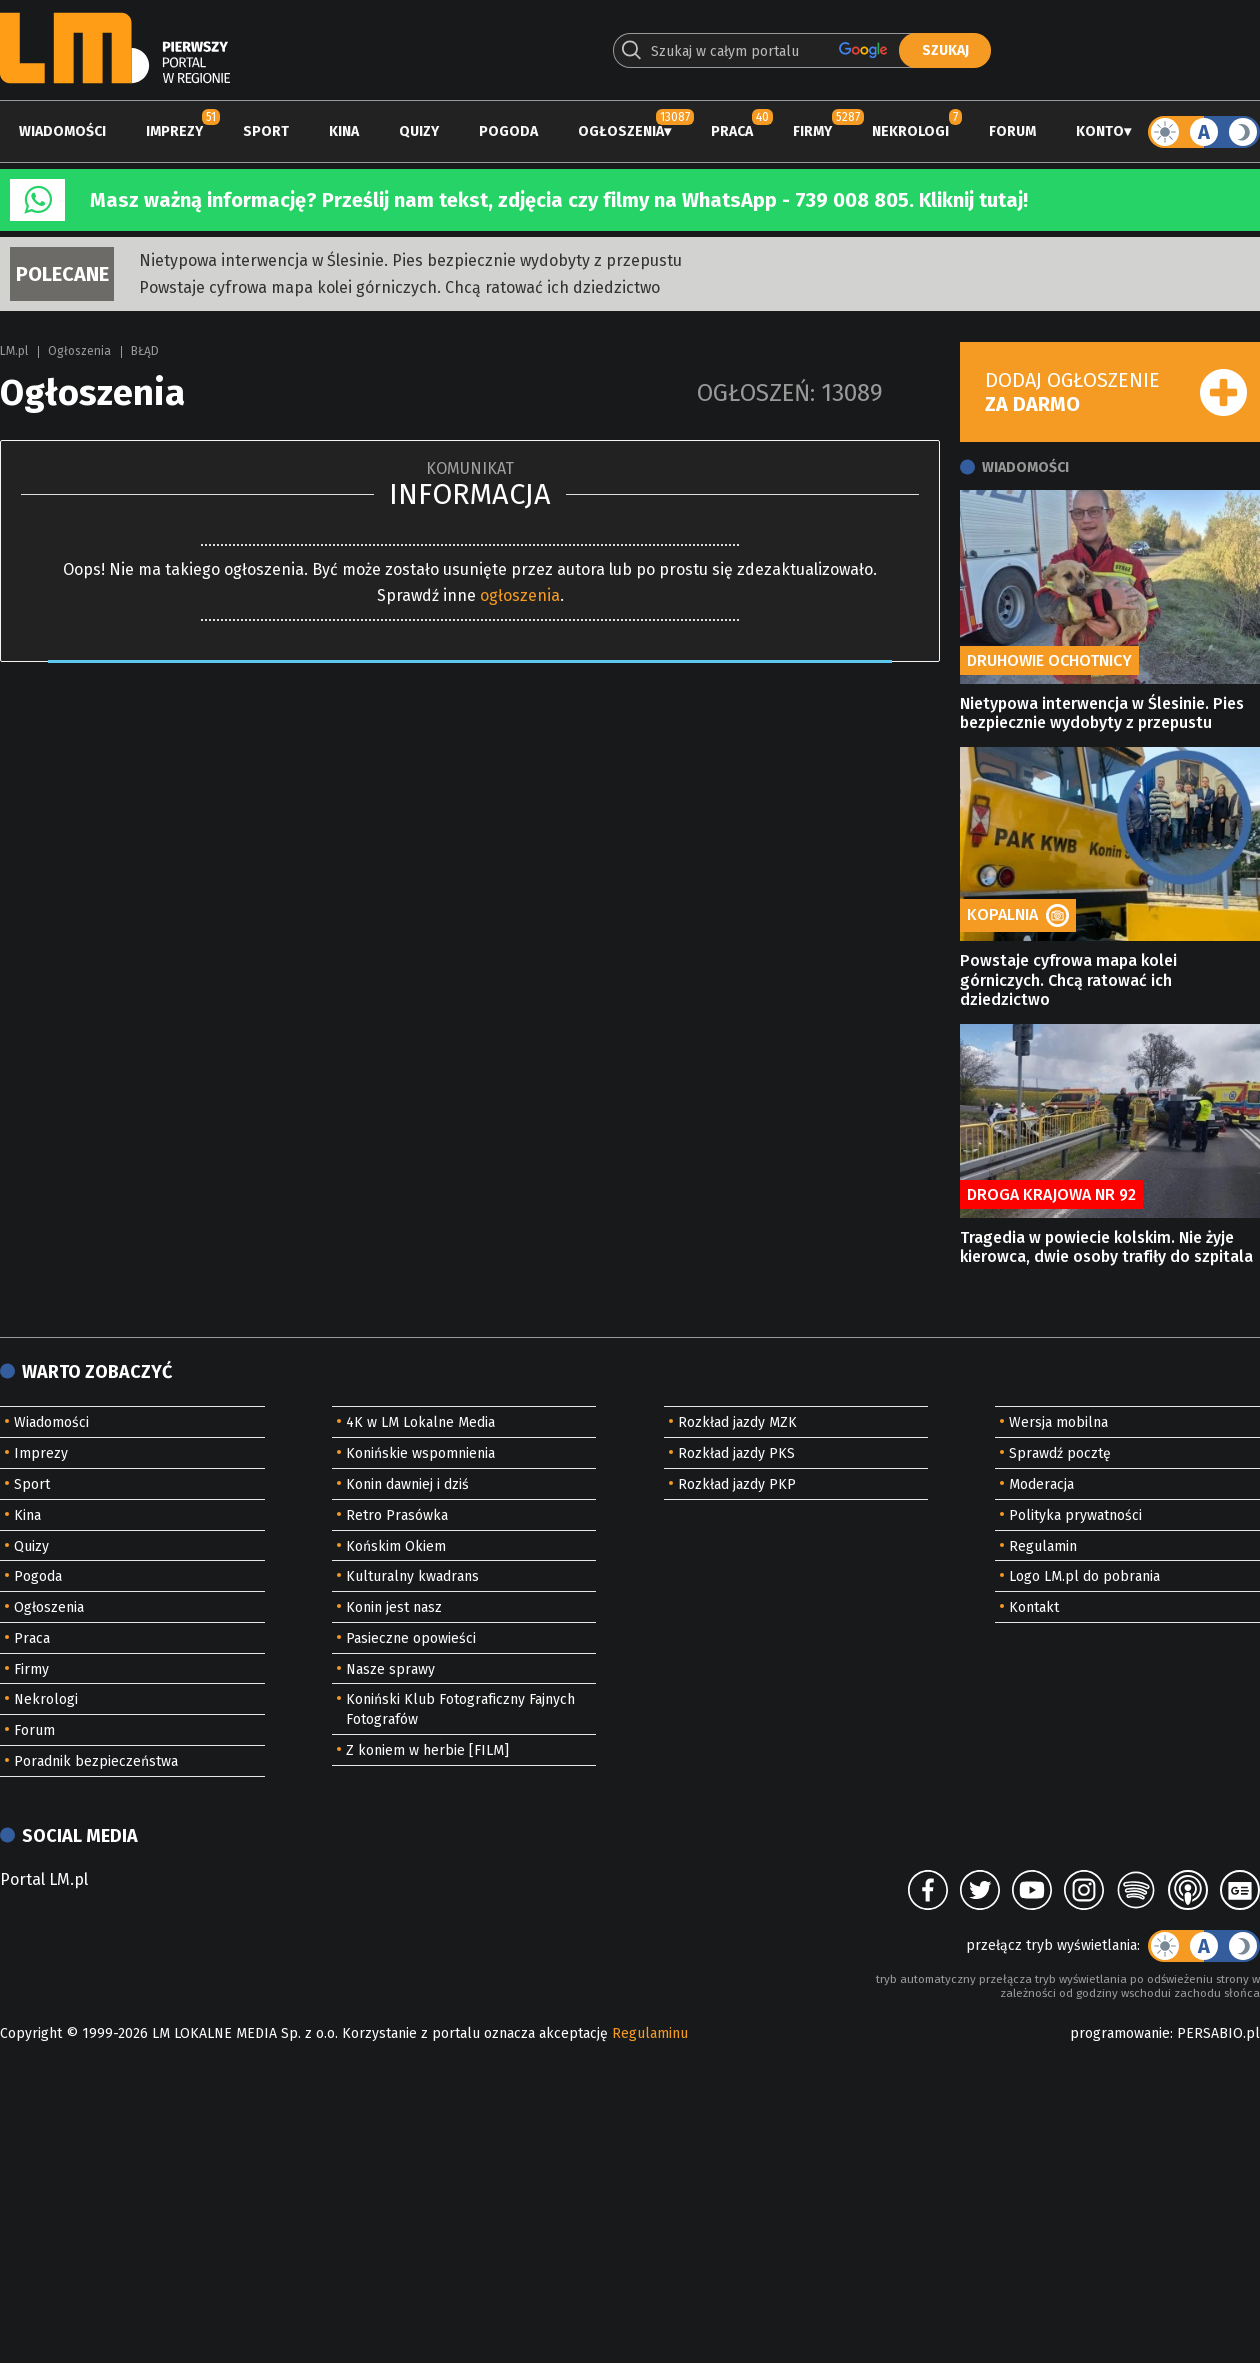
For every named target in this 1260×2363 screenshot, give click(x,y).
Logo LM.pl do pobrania (1084, 1576)
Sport (266, 131)
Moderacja (1041, 1484)
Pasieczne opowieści (411, 1638)
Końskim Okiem (396, 1546)
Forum (1012, 131)
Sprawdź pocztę (1060, 1453)
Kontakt (1034, 1607)
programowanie (1120, 2033)
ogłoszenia (520, 595)
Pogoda (508, 131)
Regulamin (1043, 1546)
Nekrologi (910, 131)
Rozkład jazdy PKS (736, 1453)
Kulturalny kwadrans (412, 1576)
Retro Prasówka (397, 1515)
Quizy (419, 131)
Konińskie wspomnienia (420, 1453)
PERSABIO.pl (1218, 2033)
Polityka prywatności (1075, 1515)
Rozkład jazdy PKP (737, 1484)
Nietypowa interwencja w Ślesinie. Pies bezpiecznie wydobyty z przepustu (410, 260)
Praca (732, 131)
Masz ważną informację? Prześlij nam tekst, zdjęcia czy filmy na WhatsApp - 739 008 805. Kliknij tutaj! (559, 200)
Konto (1100, 131)
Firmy (812, 131)
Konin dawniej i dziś (407, 1484)
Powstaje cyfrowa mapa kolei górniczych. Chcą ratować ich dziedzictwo (399, 287)
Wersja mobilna (1058, 1422)
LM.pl (14, 351)
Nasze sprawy (390, 1669)
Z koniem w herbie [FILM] (427, 1750)
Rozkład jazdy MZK (737, 1422)
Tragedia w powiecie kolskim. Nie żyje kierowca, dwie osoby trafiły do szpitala (1106, 1247)
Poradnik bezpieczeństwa (96, 1761)
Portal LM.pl (44, 1879)
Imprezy (174, 131)
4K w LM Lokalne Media (420, 1422)
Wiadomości (62, 131)
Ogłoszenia (621, 131)
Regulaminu (650, 2033)
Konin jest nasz (394, 1607)
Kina (344, 131)
